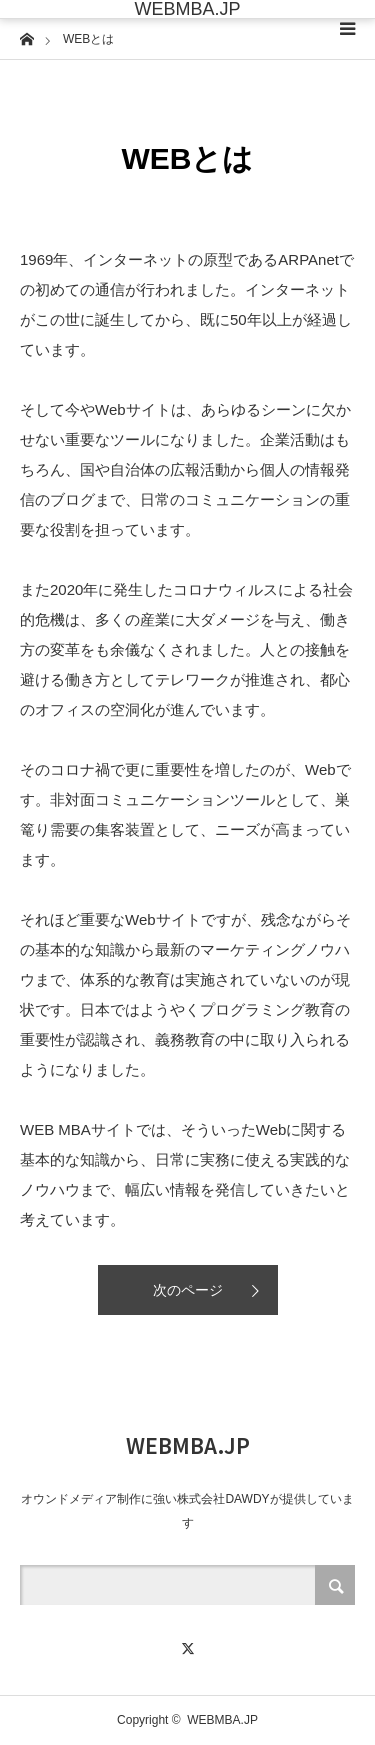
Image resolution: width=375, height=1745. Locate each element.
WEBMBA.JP (187, 9)
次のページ (188, 1290)
